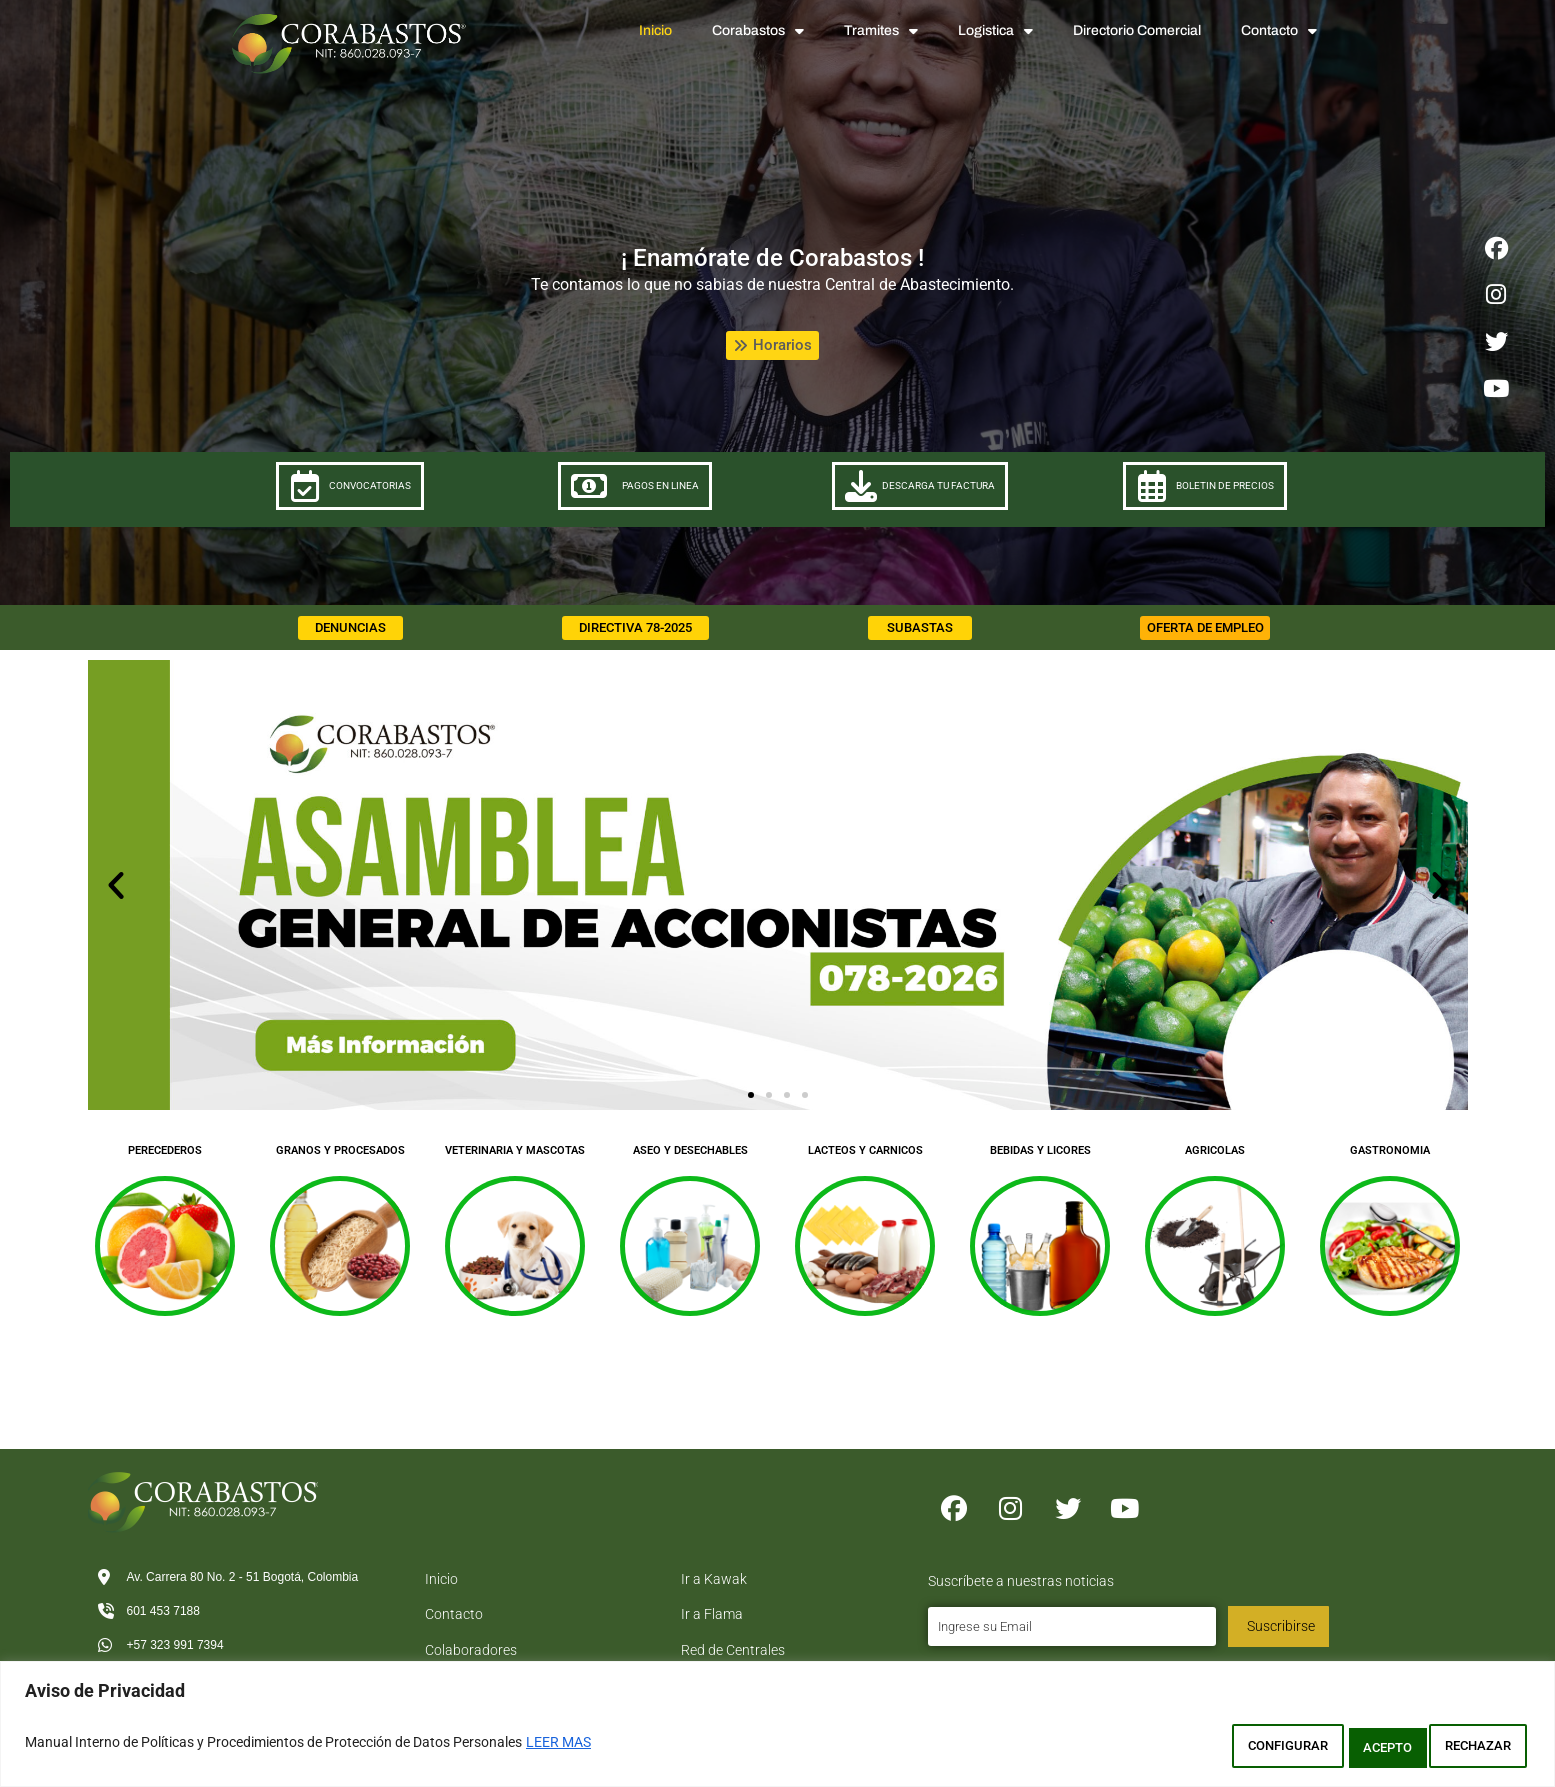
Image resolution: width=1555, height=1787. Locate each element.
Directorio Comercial (1137, 30)
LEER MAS (558, 1748)
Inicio (655, 30)
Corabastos (758, 31)
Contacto (1279, 31)
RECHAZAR (1345, 1748)
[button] (116, 915)
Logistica (995, 31)
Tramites (881, 31)
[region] (777, 1729)
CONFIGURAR (1200, 1748)
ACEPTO (1474, 1748)
